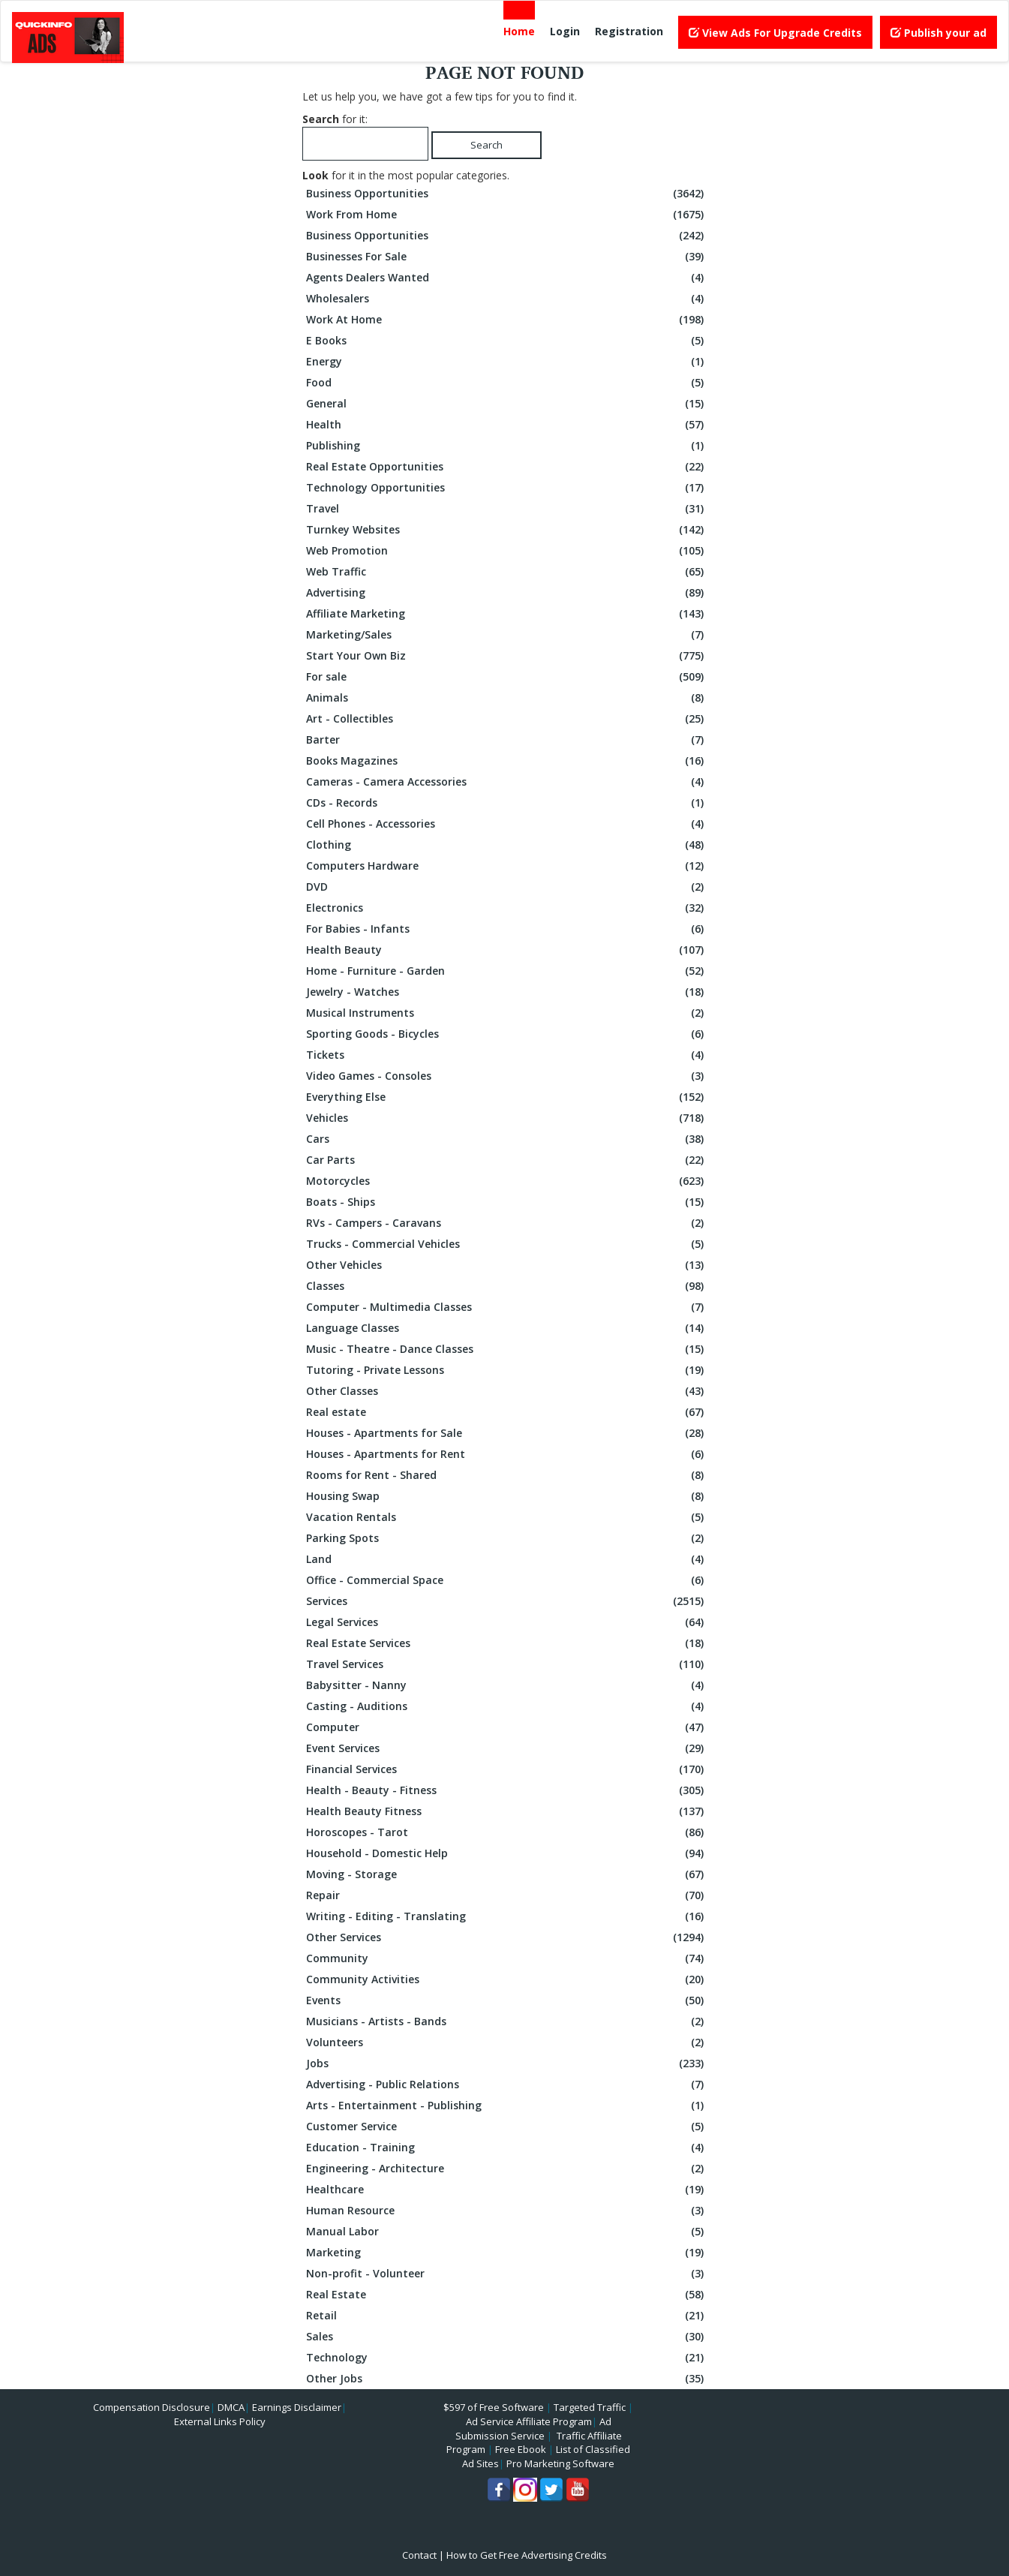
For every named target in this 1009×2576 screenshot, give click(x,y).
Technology (506, 2357)
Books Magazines (506, 760)
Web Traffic (506, 571)
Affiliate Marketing (506, 613)
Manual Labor (506, 2231)
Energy (506, 361)
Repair (506, 1895)
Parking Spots (506, 1538)
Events (506, 2000)
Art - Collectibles (506, 718)
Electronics (506, 907)
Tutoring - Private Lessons (506, 1370)
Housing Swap (506, 1496)
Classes (506, 1286)
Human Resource (506, 2210)
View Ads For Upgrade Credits (775, 33)
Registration (629, 31)
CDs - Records (506, 802)
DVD (506, 886)
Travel (506, 508)
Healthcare (506, 2189)
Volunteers (506, 2042)
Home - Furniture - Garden (506, 970)
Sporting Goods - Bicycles (506, 1034)
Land (506, 1559)
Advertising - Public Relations (506, 2084)
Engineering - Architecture (506, 2168)
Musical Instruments (506, 1012)
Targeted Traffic (590, 2407)
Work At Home (506, 319)
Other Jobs (506, 2378)
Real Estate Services (506, 1643)
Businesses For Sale (506, 256)
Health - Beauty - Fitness (506, 1790)
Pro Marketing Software (560, 2463)
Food (506, 382)
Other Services (506, 1937)
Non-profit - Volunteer (506, 2273)
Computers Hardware (506, 865)
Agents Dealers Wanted (506, 277)
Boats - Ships (506, 1202)
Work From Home (506, 214)
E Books (506, 340)
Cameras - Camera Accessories (506, 781)
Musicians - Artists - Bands (506, 2021)
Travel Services (506, 1664)
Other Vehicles (506, 1265)
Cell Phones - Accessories (506, 823)
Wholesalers (506, 298)
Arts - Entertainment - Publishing (506, 2105)
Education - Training (506, 2147)
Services (506, 1601)
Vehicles (506, 1118)
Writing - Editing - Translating (506, 1916)
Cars (506, 1139)
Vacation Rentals (506, 1517)
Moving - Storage (506, 1874)
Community (506, 1958)
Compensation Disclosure (151, 2407)
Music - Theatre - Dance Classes (506, 1349)
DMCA (231, 2407)
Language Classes (506, 1328)
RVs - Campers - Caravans (506, 1223)
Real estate (506, 1412)
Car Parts (506, 1160)
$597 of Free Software (493, 2407)
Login (565, 31)
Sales (506, 2336)
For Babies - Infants (506, 928)
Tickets (506, 1055)
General (506, 403)
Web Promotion (506, 550)
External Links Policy (220, 2421)
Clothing (506, 844)
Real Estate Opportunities (506, 466)
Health (506, 424)
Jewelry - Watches (506, 991)
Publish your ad (938, 33)
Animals (506, 697)
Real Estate (506, 2294)
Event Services (506, 1748)
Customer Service (506, 2126)
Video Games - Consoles (506, 1076)
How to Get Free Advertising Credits (526, 2555)
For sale (506, 676)
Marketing (506, 2252)
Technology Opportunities (506, 487)
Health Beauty (506, 949)
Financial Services (506, 1769)
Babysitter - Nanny (506, 1685)
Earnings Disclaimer (296, 2407)
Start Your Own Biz (506, 655)
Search (486, 145)
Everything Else (506, 1097)
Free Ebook (520, 2449)
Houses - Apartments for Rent (506, 1454)
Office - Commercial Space (506, 1580)
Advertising (506, 592)
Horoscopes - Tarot (506, 1832)
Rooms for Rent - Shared (506, 1475)
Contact (419, 2555)
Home (519, 31)
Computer (506, 1727)
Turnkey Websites (506, 529)
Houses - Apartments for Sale (506, 1433)
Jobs (506, 2063)
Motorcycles (506, 1181)
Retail (506, 2315)
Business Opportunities (506, 193)
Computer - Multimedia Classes (506, 1307)
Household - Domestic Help (506, 1853)
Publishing (506, 445)
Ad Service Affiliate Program (529, 2421)
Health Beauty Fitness (506, 1811)
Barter (506, 739)
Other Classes (506, 1391)
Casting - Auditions (506, 1706)
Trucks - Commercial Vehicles (506, 1244)
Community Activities (506, 1979)
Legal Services (506, 1622)
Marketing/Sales (506, 634)
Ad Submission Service (533, 2428)
